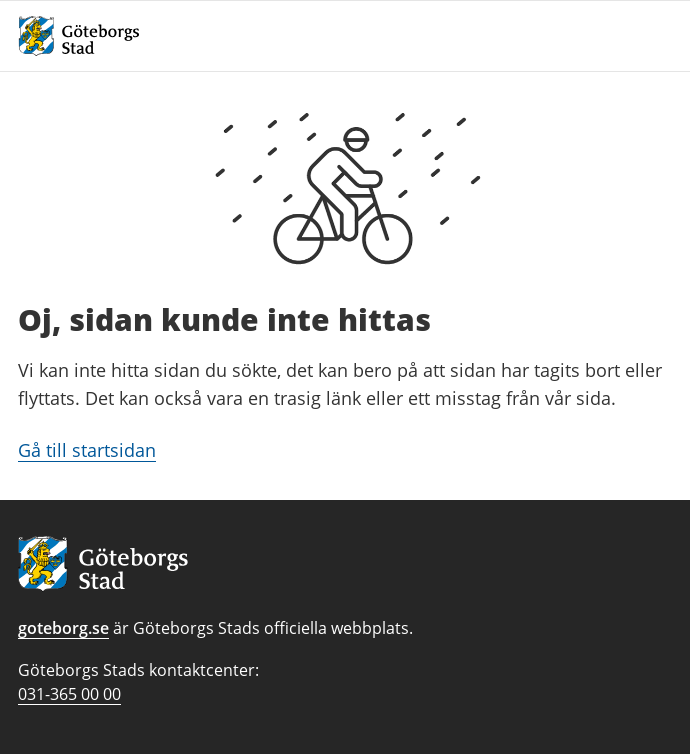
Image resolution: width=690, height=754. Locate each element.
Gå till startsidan (87, 450)
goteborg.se (63, 628)
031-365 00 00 (69, 694)
